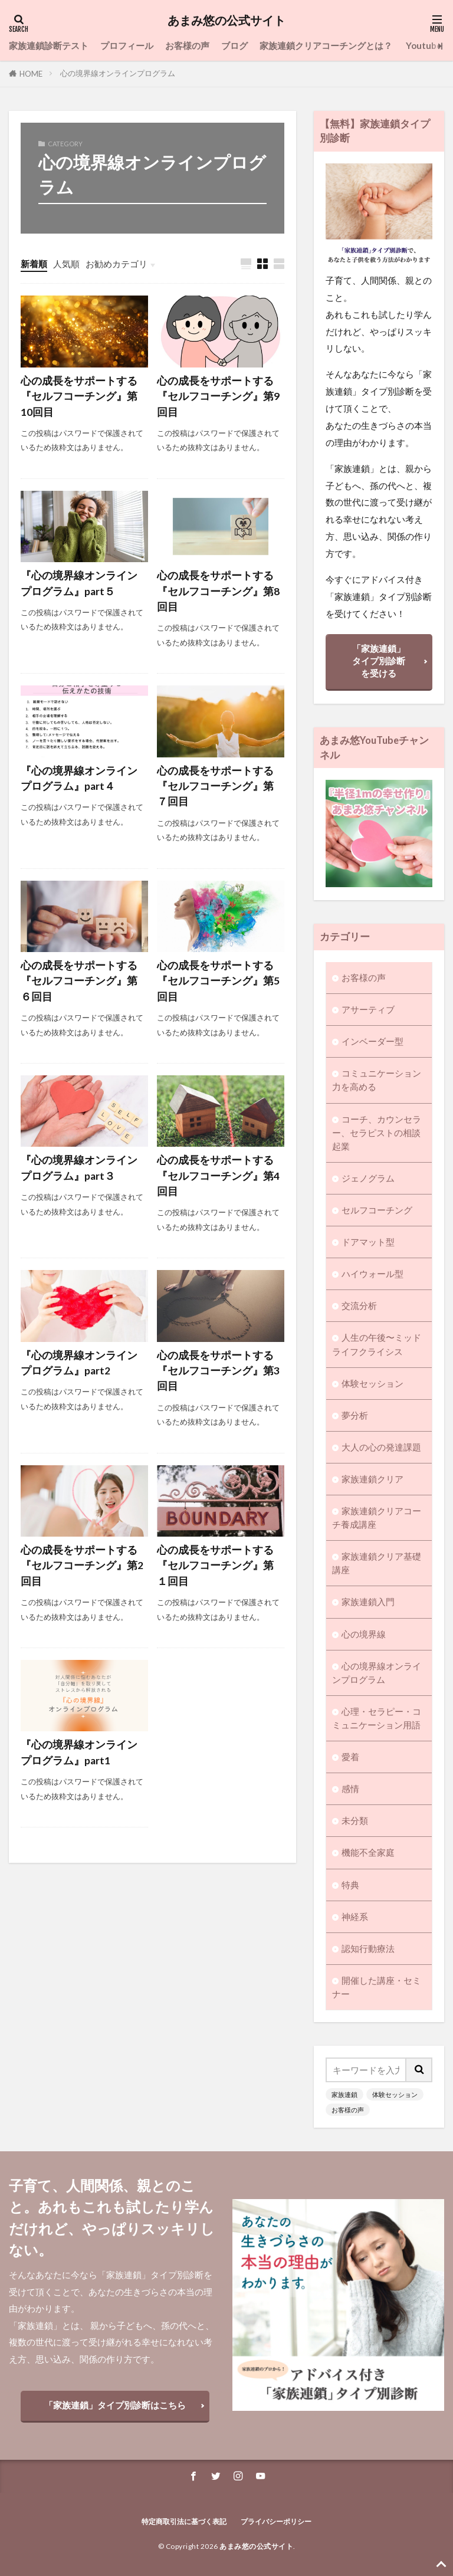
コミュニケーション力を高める (376, 1080)
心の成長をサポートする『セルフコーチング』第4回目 (218, 1175)
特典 (350, 1884)
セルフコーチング (377, 1210)
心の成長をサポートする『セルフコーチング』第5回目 (218, 981)
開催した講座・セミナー (376, 1987)
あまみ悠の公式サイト (226, 21)
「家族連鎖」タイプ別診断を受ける (378, 660)
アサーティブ (368, 1009)
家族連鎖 (344, 2094)
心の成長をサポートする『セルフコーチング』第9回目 (218, 396)
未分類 (355, 1820)
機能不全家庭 (368, 1852)
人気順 (66, 263)
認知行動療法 (368, 1948)
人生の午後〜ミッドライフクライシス (376, 1344)
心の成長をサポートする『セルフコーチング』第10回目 (79, 396)
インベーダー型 (372, 1041)
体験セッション (372, 1383)
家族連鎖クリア (372, 1479)
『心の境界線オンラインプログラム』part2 (79, 1363)
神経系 (355, 1916)
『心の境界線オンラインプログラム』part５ (79, 583)
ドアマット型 (368, 1241)
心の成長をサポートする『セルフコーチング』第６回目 (79, 981)
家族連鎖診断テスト (48, 45)
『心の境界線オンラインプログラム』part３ (79, 1168)
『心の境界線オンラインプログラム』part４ (79, 778)
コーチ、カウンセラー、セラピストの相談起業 (376, 1132)
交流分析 (359, 1305)
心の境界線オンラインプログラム (117, 73)
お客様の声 (187, 45)
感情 (350, 1788)
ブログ (234, 45)
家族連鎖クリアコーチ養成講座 (376, 1517)
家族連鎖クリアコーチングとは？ (327, 45)
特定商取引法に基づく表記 (185, 2521)
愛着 (350, 1756)
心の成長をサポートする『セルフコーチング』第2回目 (82, 1565)
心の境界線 (364, 1634)
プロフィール (126, 45)
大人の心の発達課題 (381, 1447)
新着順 (34, 263)
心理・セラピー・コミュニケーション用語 (377, 1718)
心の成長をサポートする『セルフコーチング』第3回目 (218, 1371)
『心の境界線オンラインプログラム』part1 (79, 1752)
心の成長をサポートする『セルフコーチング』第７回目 (215, 786)
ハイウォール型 (372, 1273)
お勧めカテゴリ (116, 263)
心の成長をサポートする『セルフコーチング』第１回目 (215, 1565)
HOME (30, 73)
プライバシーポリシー (276, 2521)
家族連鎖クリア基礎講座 (376, 1563)
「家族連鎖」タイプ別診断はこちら (115, 2405)
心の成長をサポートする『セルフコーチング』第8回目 (218, 591)
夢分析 (355, 1415)
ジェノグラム (368, 1178)
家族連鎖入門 (368, 1601)
